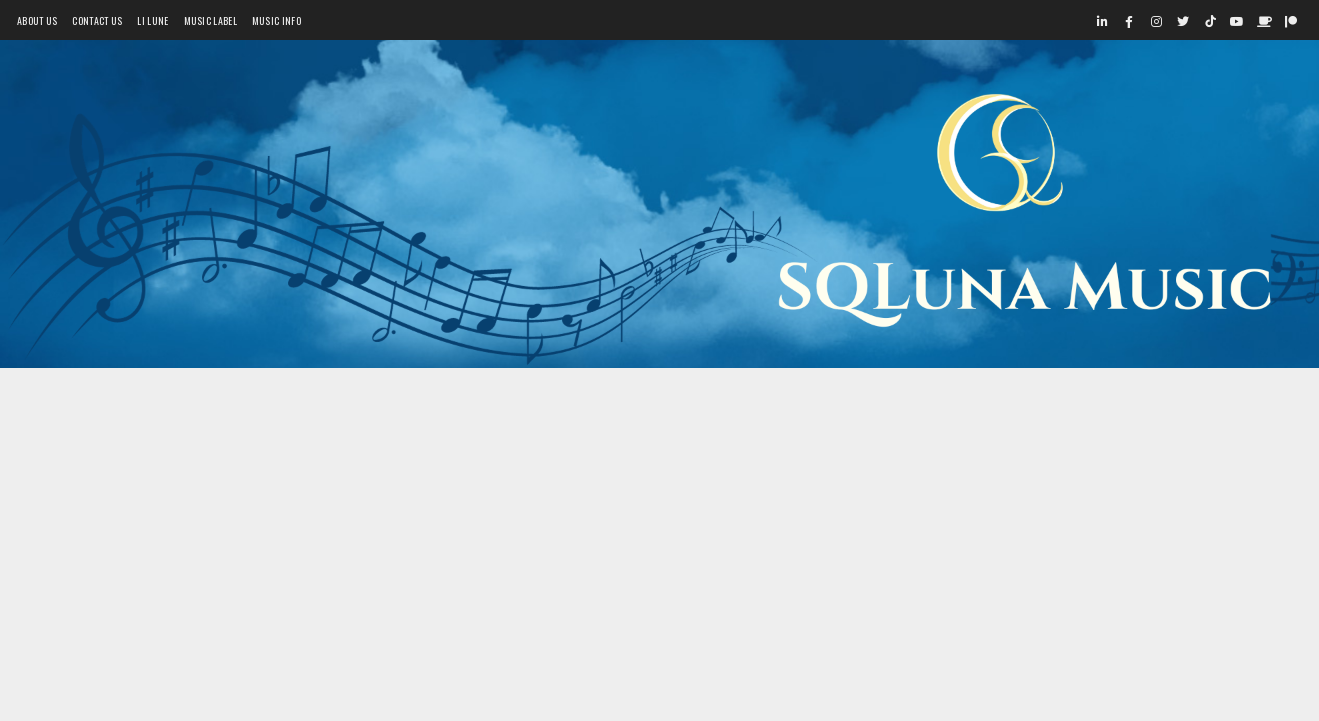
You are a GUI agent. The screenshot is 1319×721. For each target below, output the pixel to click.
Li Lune (152, 20)
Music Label (210, 20)
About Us (37, 20)
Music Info (276, 20)
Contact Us (97, 20)
